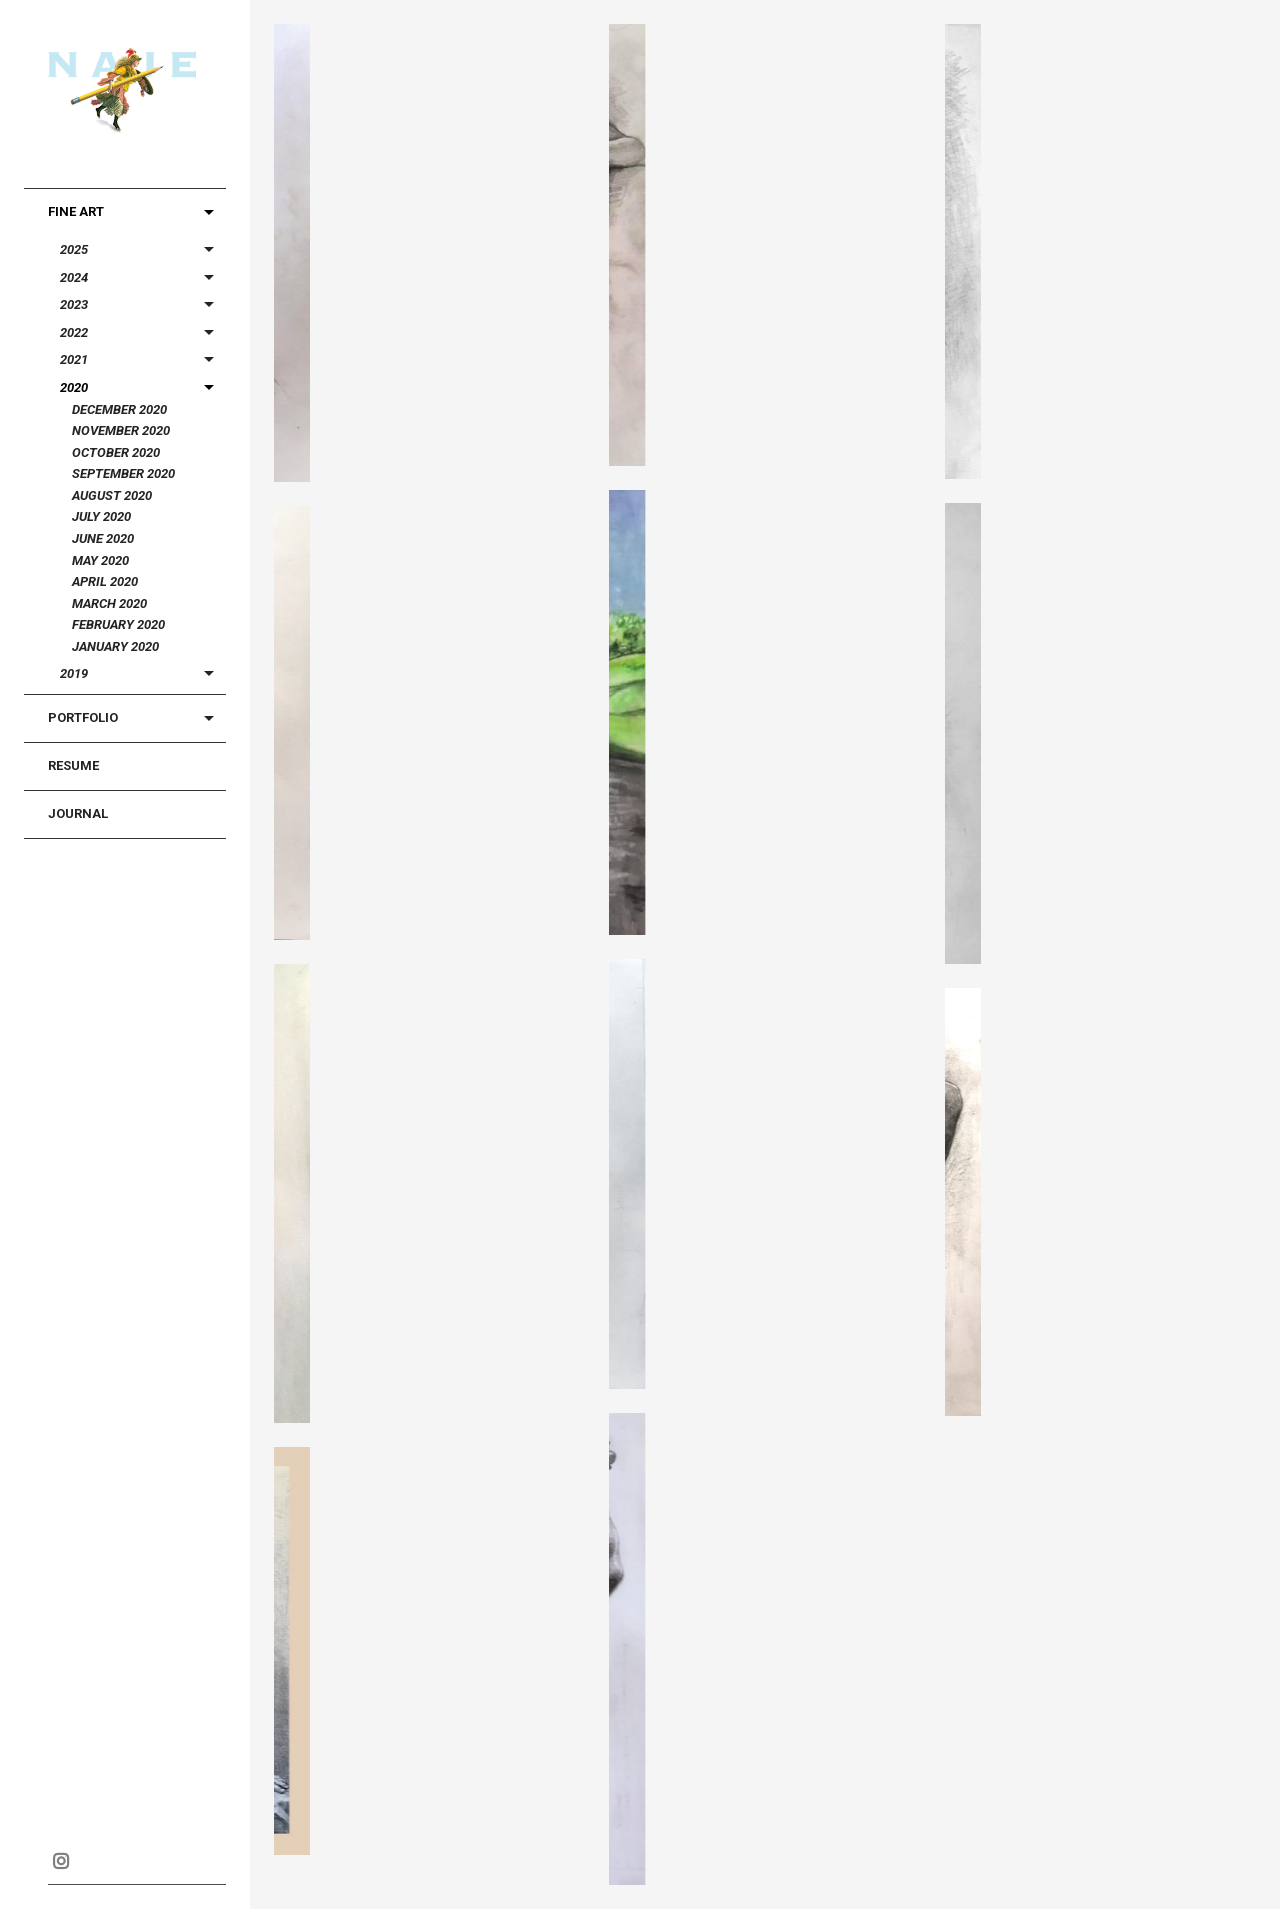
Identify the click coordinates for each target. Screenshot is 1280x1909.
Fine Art (76, 211)
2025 (74, 249)
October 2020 (116, 452)
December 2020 (119, 409)
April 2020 (105, 581)
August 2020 (112, 495)
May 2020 (100, 560)
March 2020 (109, 603)
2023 (74, 304)
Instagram (60, 1861)
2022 (74, 332)
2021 (74, 359)
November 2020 (121, 430)
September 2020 (123, 473)
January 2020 (115, 646)
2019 (74, 673)
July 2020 (101, 516)
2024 (74, 277)
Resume (73, 765)
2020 (74, 387)
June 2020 (103, 538)
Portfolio (83, 717)
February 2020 (118, 624)
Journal (78, 813)
